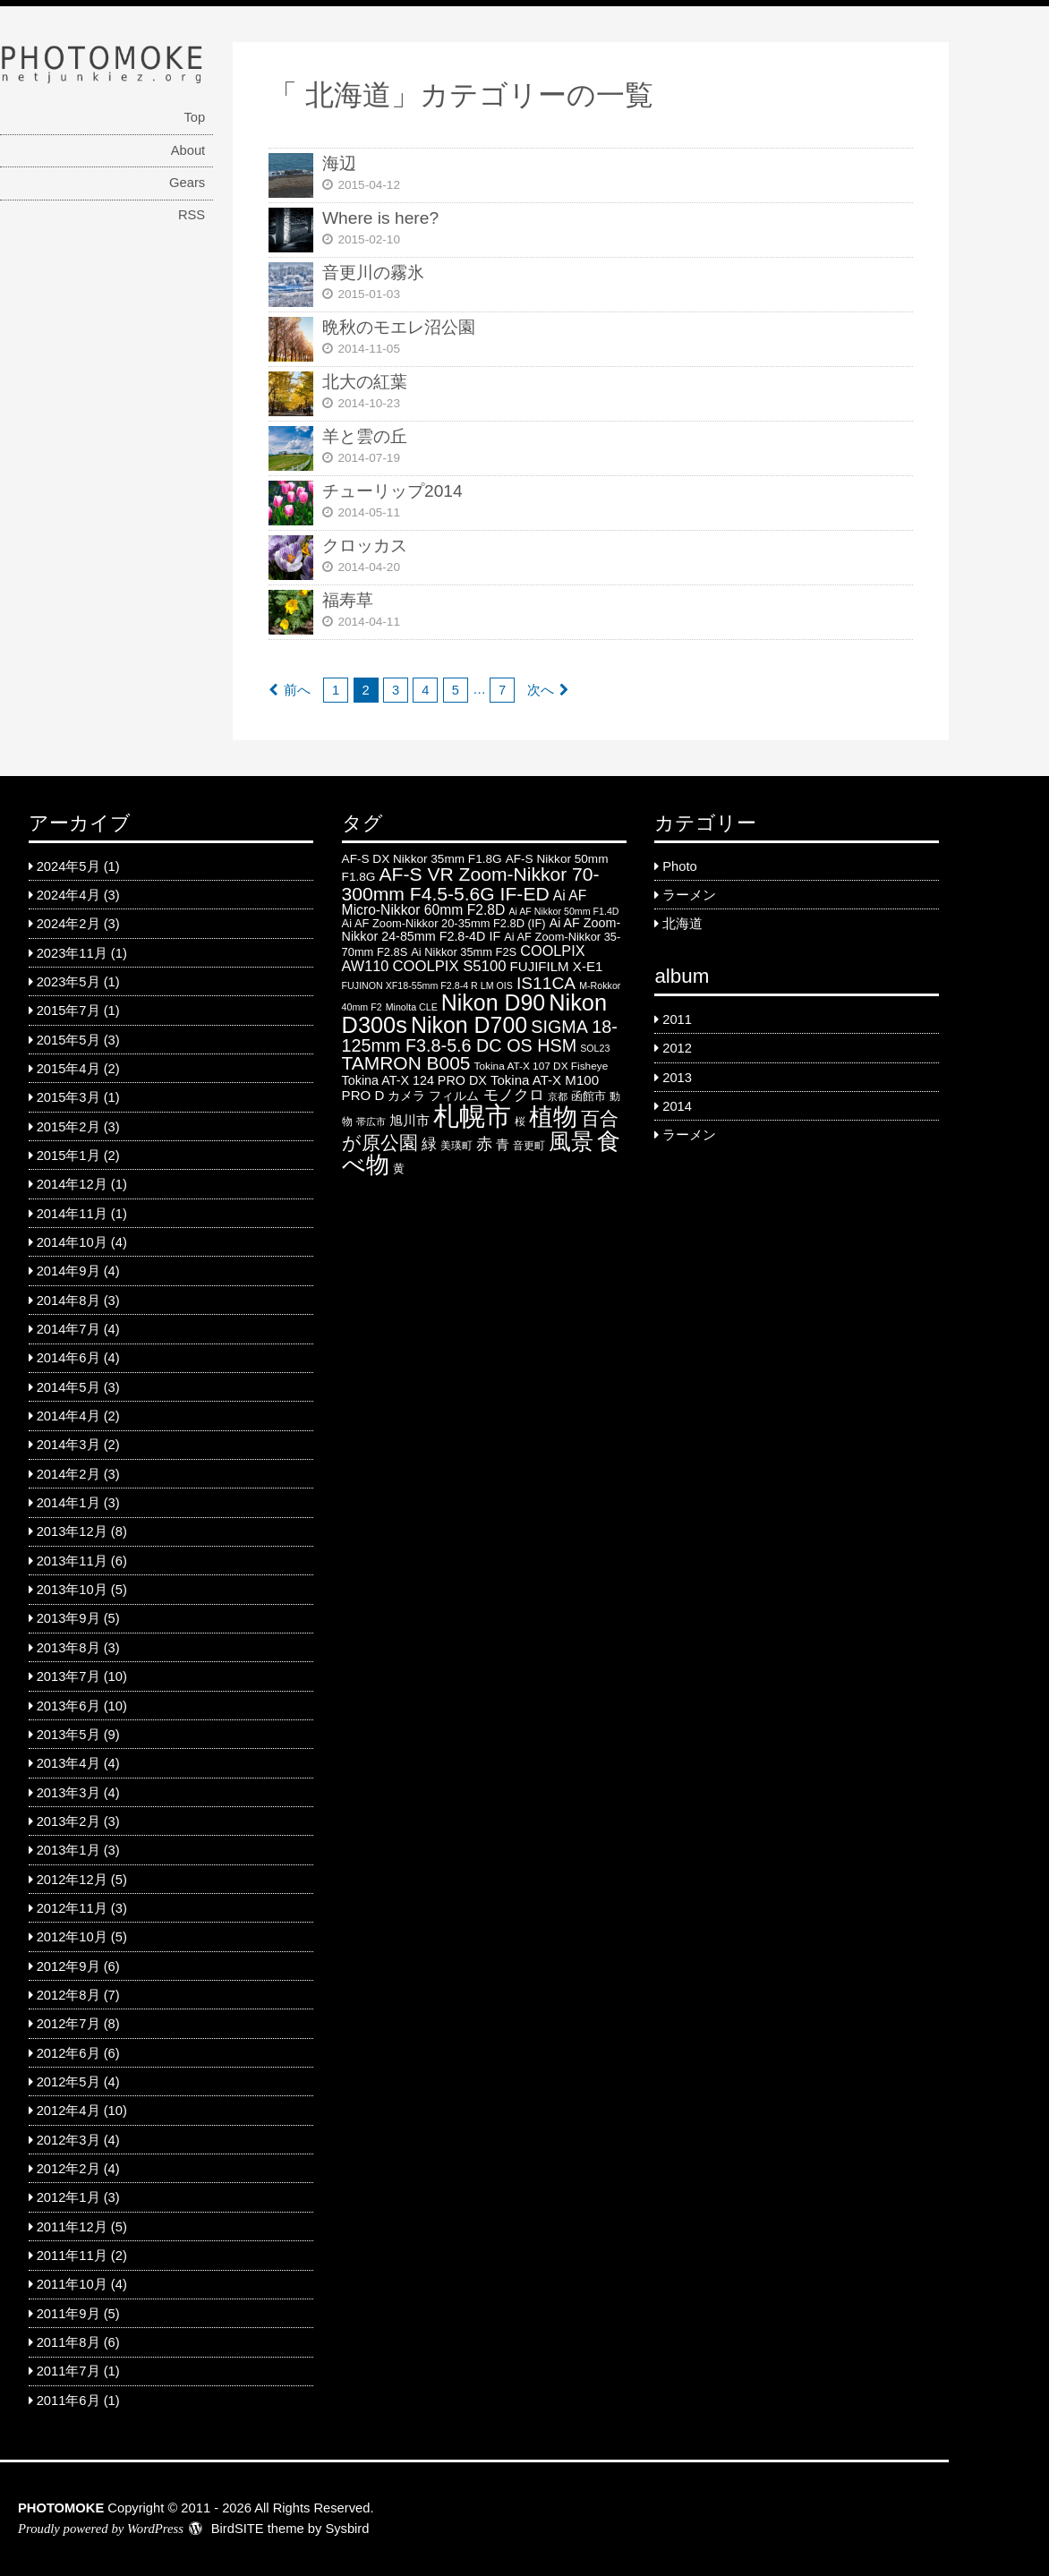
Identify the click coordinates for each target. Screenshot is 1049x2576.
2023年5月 (68, 982)
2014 (677, 1106)
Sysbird (347, 2528)
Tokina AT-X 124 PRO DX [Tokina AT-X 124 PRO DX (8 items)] (414, 1080)
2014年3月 (68, 1444)
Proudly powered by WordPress (100, 2528)
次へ (540, 690)
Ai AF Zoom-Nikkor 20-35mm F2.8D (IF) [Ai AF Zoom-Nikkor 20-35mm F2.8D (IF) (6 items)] (444, 923)
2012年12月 (72, 1879)
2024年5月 (68, 866)
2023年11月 (72, 953)
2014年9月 (68, 1271)
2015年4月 (68, 1069)
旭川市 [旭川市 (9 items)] (409, 1120)
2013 (677, 1077)
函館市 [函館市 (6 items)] (588, 1096)
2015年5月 (68, 1040)
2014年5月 (68, 1387)
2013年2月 (68, 1821)
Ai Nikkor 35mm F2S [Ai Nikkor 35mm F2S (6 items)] (463, 952)
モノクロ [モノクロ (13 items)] (513, 1095)
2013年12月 (72, 1531)
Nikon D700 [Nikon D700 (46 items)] (469, 1024)
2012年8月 (68, 1995)
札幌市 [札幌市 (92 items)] (472, 1115)
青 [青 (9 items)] (502, 1144)
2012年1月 (68, 2197)
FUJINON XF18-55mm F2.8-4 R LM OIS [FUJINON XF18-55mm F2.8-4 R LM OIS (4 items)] (427, 985)
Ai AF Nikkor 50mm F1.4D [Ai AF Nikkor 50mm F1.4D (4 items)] (563, 911)
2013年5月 (68, 1734)
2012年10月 (72, 1937)
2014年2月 (68, 1474)
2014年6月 (68, 1358)
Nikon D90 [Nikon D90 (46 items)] (493, 1002)
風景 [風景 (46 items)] (571, 1141)
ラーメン (689, 895)
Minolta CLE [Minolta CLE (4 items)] (412, 1007)
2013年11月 (72, 1561)
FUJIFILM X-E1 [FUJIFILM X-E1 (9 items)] (556, 966)
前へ (297, 690)
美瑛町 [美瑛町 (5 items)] (456, 1145)
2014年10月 (72, 1242)
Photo (679, 866)
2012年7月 (68, 2024)
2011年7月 (68, 2371)
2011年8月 (68, 2342)
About (188, 150)
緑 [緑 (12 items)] (429, 1144)
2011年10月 (72, 2284)
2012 (677, 1048)
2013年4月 (68, 1763)
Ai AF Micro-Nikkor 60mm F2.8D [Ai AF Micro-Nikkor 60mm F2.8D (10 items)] (464, 902)
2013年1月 (68, 1850)
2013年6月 (68, 1706)
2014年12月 (72, 1184)
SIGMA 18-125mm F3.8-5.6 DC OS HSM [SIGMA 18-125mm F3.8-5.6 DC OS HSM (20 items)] (480, 1035)
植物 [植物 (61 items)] (553, 1117)
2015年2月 (68, 1127)
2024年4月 (68, 895)
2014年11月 (72, 1214)
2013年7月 (68, 1676)
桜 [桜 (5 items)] (520, 1121)
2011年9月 (68, 2314)
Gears (187, 182)
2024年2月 (68, 924)
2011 (677, 1019)
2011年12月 (72, 2227)
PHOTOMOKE (61, 2508)
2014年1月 (68, 1503)
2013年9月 (68, 1618)
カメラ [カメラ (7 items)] (406, 1096)
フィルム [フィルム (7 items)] (454, 1096)
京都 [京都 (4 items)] (557, 1096)
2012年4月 (68, 2110)
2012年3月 (68, 2140)
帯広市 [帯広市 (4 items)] (371, 1121)
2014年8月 (68, 1300)
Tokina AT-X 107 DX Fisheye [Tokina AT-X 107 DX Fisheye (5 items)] (541, 1066)
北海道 (682, 924)
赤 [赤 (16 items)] (484, 1143)
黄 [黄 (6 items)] (399, 1168)
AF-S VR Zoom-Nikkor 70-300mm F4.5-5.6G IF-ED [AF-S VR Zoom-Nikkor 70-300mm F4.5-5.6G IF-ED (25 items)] (471, 883)
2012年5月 (68, 2082)
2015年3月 (68, 1097)
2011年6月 (68, 2400)
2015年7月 (68, 1010)
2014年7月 (68, 1329)
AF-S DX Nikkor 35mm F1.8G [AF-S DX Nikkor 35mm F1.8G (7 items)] (422, 859)
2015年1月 (68, 1155)
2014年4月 (68, 1416)
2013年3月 (68, 1793)
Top (194, 117)
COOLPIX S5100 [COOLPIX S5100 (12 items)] (449, 966)
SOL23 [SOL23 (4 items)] (595, 1048)
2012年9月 (68, 1966)
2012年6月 (68, 2053)
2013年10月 (72, 1589)
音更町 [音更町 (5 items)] (529, 1145)
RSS (191, 215)
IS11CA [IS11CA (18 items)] (546, 983)
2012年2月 (68, 2169)
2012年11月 (72, 1908)
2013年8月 (68, 1648)
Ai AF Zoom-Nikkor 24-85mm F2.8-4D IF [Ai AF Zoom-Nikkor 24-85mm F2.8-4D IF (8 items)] (481, 929)
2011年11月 (72, 2255)
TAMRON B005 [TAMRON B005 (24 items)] (406, 1063)
